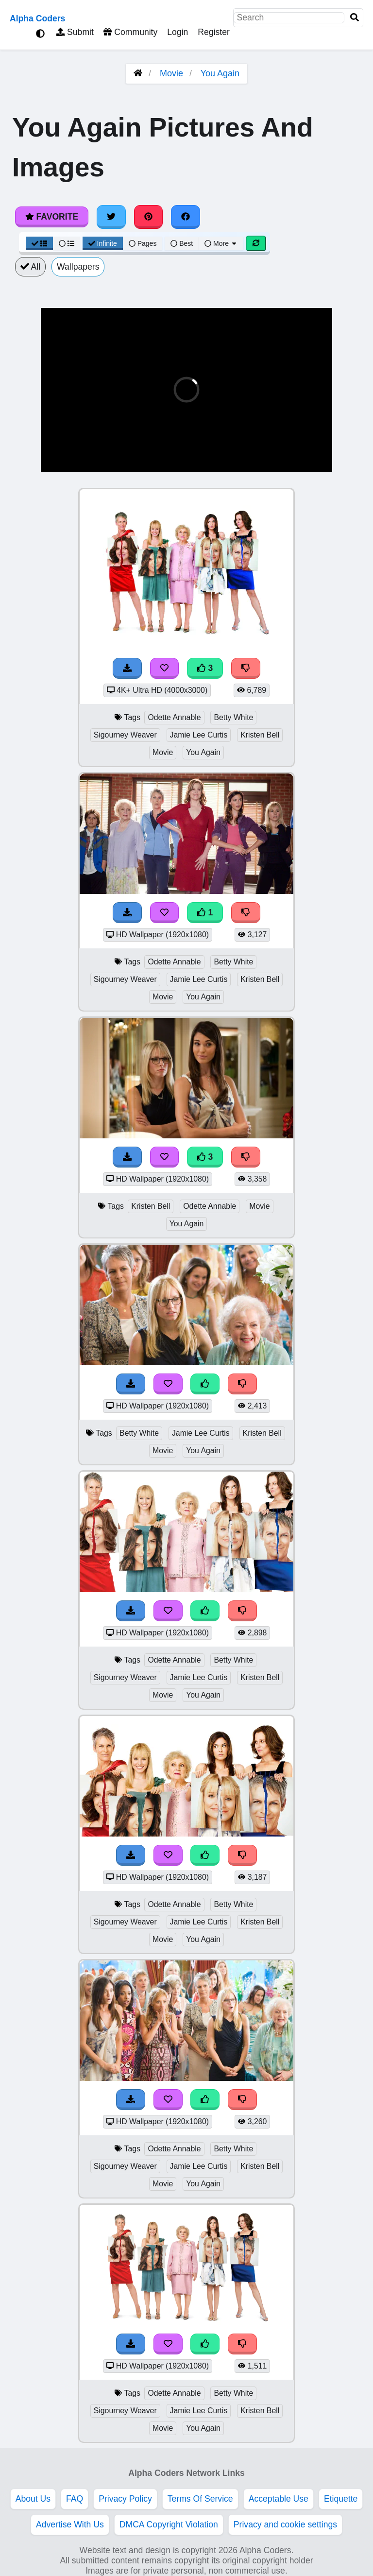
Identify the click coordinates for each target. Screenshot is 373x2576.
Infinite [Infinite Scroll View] (102, 243)
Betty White (233, 717)
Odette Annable (174, 717)
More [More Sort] (220, 243)
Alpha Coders (37, 18)
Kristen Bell (259, 735)
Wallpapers (78, 267)
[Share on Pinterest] (148, 216)
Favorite (51, 217)
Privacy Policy (125, 2499)
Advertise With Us (70, 2524)
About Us (33, 2499)
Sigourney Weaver (125, 735)
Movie (171, 73)
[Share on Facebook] (185, 216)
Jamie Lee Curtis (199, 735)
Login (177, 32)
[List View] (66, 243)
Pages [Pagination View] (143, 243)
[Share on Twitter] (111, 216)
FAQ (74, 2499)
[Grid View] (39, 243)
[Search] (354, 18)
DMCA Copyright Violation (168, 2524)
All (30, 267)
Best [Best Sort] (181, 243)
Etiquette (340, 2499)
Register (214, 32)
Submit (75, 32)
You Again (220, 73)
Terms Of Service (200, 2499)
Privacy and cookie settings (285, 2524)
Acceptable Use (278, 2499)
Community (130, 32)
